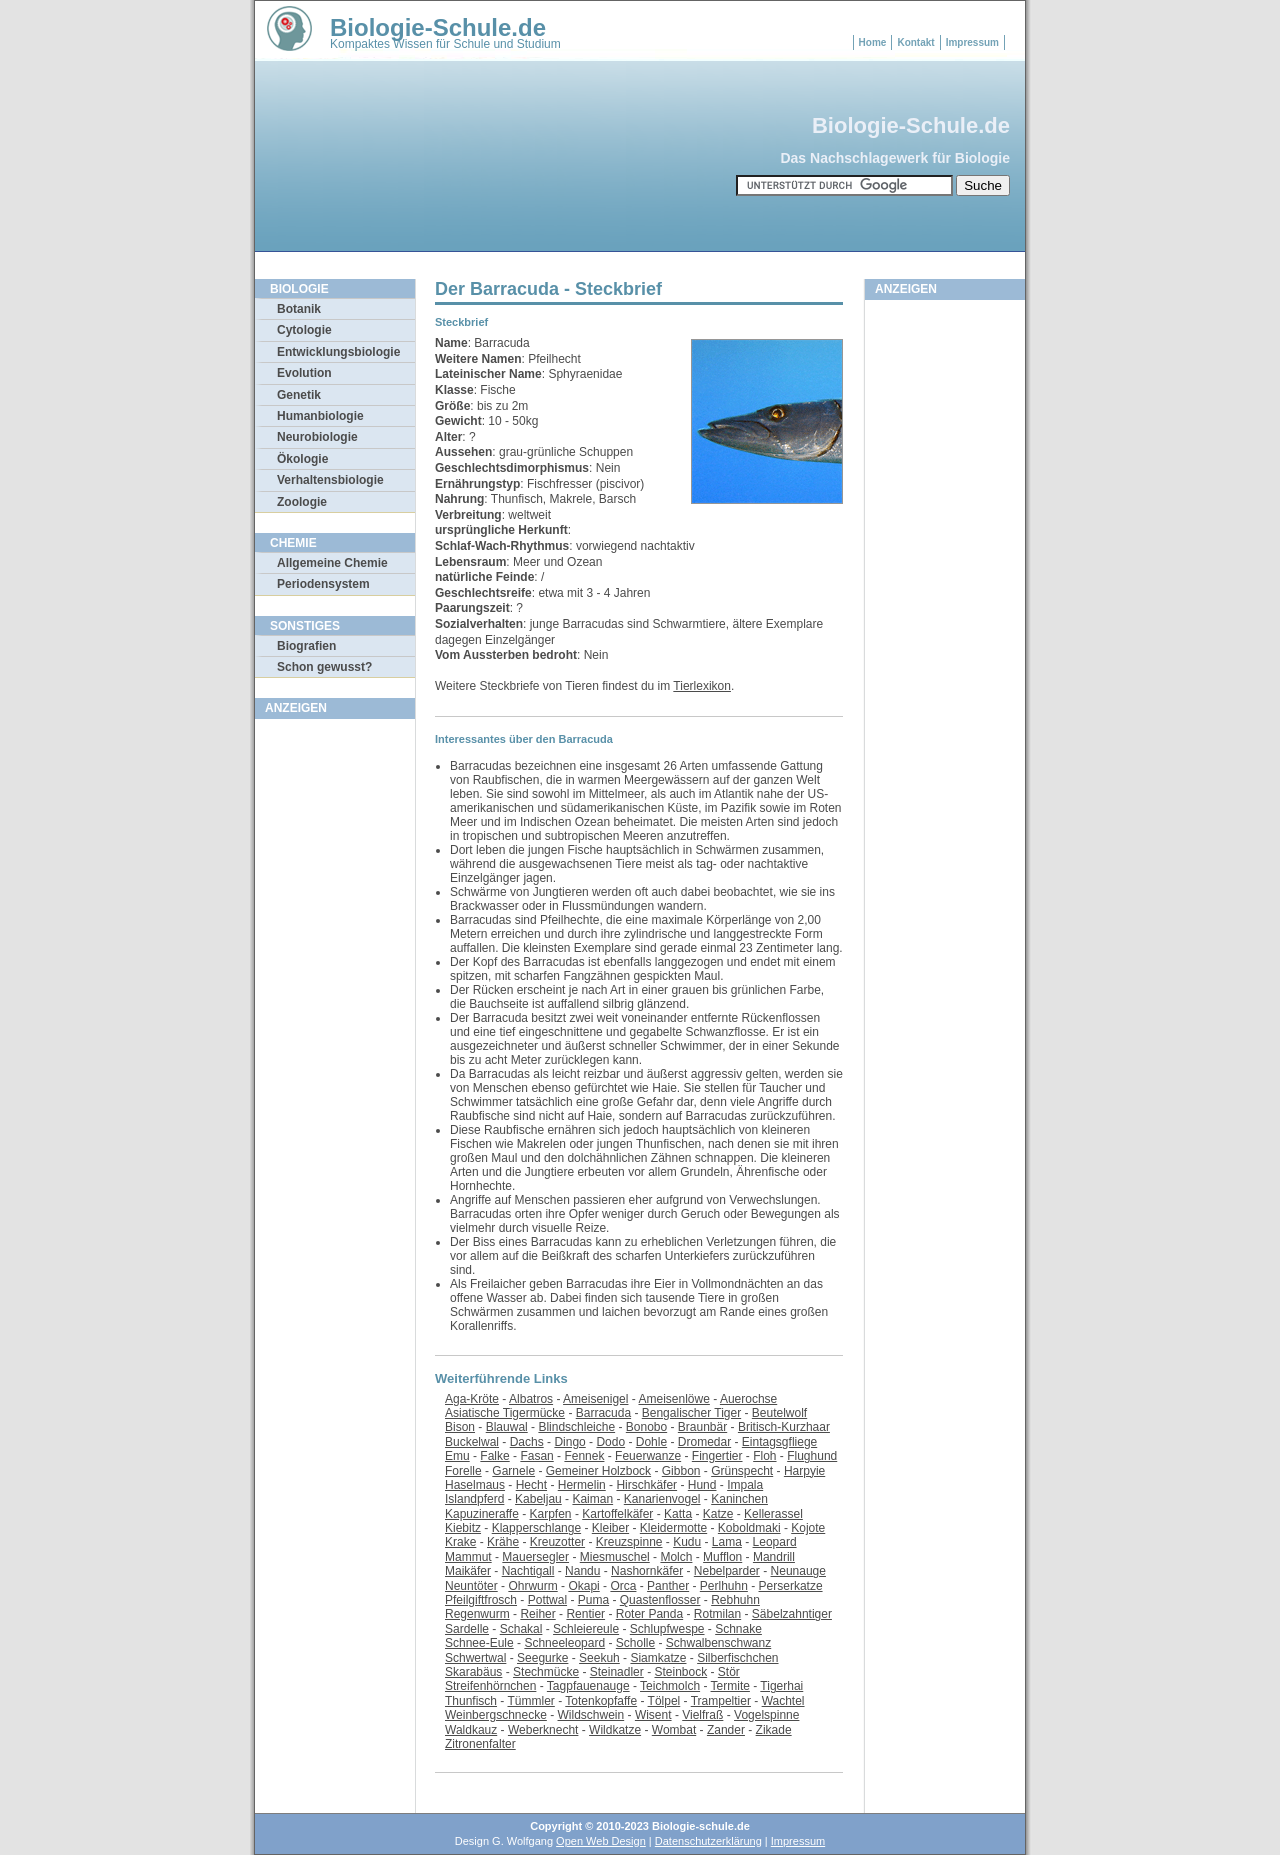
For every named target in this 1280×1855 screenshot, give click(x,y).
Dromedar (704, 1442)
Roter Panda (649, 1614)
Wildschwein (591, 1715)
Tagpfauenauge (588, 1686)
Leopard (775, 1542)
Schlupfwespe (667, 1629)
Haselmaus (475, 1485)
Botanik (299, 309)
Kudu (687, 1542)
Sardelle (467, 1629)
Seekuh (599, 1658)
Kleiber (610, 1528)
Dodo (610, 1442)
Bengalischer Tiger (691, 1413)
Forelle (463, 1471)
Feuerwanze (648, 1456)
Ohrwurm (532, 1586)
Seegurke (542, 1658)
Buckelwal (472, 1442)
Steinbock (680, 1672)
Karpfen (551, 1514)
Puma (593, 1600)
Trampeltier (721, 1701)
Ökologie (302, 459)
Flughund (812, 1456)
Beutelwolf (779, 1413)
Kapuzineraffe (482, 1514)
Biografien (306, 646)
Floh (764, 1456)
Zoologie (302, 502)
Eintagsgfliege (779, 1442)
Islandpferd (474, 1499)
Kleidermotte (673, 1528)
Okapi (583, 1586)
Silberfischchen (737, 1658)
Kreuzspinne (629, 1542)
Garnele (513, 1471)
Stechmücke (546, 1672)
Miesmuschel (615, 1557)
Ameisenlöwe (673, 1399)
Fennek (584, 1456)
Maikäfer (468, 1571)
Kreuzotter (557, 1542)
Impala (745, 1485)
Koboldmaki (749, 1528)
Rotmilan (717, 1614)
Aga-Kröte (472, 1399)
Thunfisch (471, 1701)
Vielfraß (702, 1715)
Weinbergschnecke (496, 1715)
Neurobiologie (317, 437)
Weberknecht (543, 1730)
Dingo (569, 1442)
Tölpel (664, 1701)
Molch (676, 1557)
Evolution (304, 373)
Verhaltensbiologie (330, 480)
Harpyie (804, 1471)
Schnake (738, 1629)
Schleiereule (586, 1629)
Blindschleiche (576, 1427)
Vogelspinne (766, 1715)
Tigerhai (781, 1686)
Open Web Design (601, 1841)
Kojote (808, 1528)
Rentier (585, 1614)
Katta (678, 1514)
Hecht (531, 1485)
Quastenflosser (660, 1600)
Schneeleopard (564, 1643)
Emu (457, 1456)
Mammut (468, 1557)
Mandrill (774, 1557)
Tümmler (530, 1701)
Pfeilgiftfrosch (481, 1600)
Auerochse (748, 1399)
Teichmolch (670, 1686)
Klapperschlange (536, 1528)
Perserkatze (791, 1586)
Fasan (536, 1456)
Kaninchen (739, 1499)
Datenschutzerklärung (708, 1841)
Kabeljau (538, 1499)
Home (873, 42)
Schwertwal (475, 1658)
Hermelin (582, 1485)
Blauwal (507, 1427)
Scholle (635, 1643)
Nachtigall (528, 1571)
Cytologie (304, 330)
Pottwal (547, 1600)
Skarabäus (473, 1672)
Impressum (972, 42)
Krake (460, 1542)
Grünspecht (742, 1471)
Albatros (531, 1399)
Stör (729, 1672)
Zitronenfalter (480, 1744)
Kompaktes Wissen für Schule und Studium (445, 44)
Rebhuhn (735, 1600)
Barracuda (603, 1413)
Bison (460, 1427)
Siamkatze (658, 1658)
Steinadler (617, 1672)
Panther (668, 1586)
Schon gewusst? (324, 667)
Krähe (503, 1542)
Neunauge (798, 1571)
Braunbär (702, 1427)
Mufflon (722, 1557)
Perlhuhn (724, 1586)
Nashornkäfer (647, 1571)
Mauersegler (535, 1557)
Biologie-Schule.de (438, 27)
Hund (702, 1485)
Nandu (582, 1571)
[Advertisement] (335, 1029)
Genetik (299, 395)
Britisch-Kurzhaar (784, 1427)
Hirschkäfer (646, 1485)
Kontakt (915, 42)
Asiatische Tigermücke (505, 1413)
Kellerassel (773, 1514)
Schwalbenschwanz (718, 1643)
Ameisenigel (595, 1399)
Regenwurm (477, 1614)
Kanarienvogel (662, 1499)
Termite (730, 1686)
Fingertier (717, 1456)
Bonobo (646, 1427)
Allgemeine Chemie (332, 563)
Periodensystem (323, 584)
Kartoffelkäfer (617, 1514)
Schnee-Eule (479, 1643)
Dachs (527, 1442)
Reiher (537, 1614)
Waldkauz (471, 1730)
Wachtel (783, 1701)
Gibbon (681, 1471)
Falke (494, 1456)
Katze (718, 1514)
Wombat (674, 1730)
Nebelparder (727, 1571)
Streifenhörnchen (490, 1686)
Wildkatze (615, 1730)
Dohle (651, 1442)
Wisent (653, 1715)
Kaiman (592, 1499)
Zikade (774, 1730)
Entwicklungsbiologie (338, 352)
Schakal (521, 1629)
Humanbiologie (320, 416)
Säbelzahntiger (792, 1614)
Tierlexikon (702, 686)
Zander (726, 1730)
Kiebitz (463, 1528)
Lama (727, 1542)
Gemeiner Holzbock (598, 1471)
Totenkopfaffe (601, 1701)
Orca (623, 1586)
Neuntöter (471, 1586)
